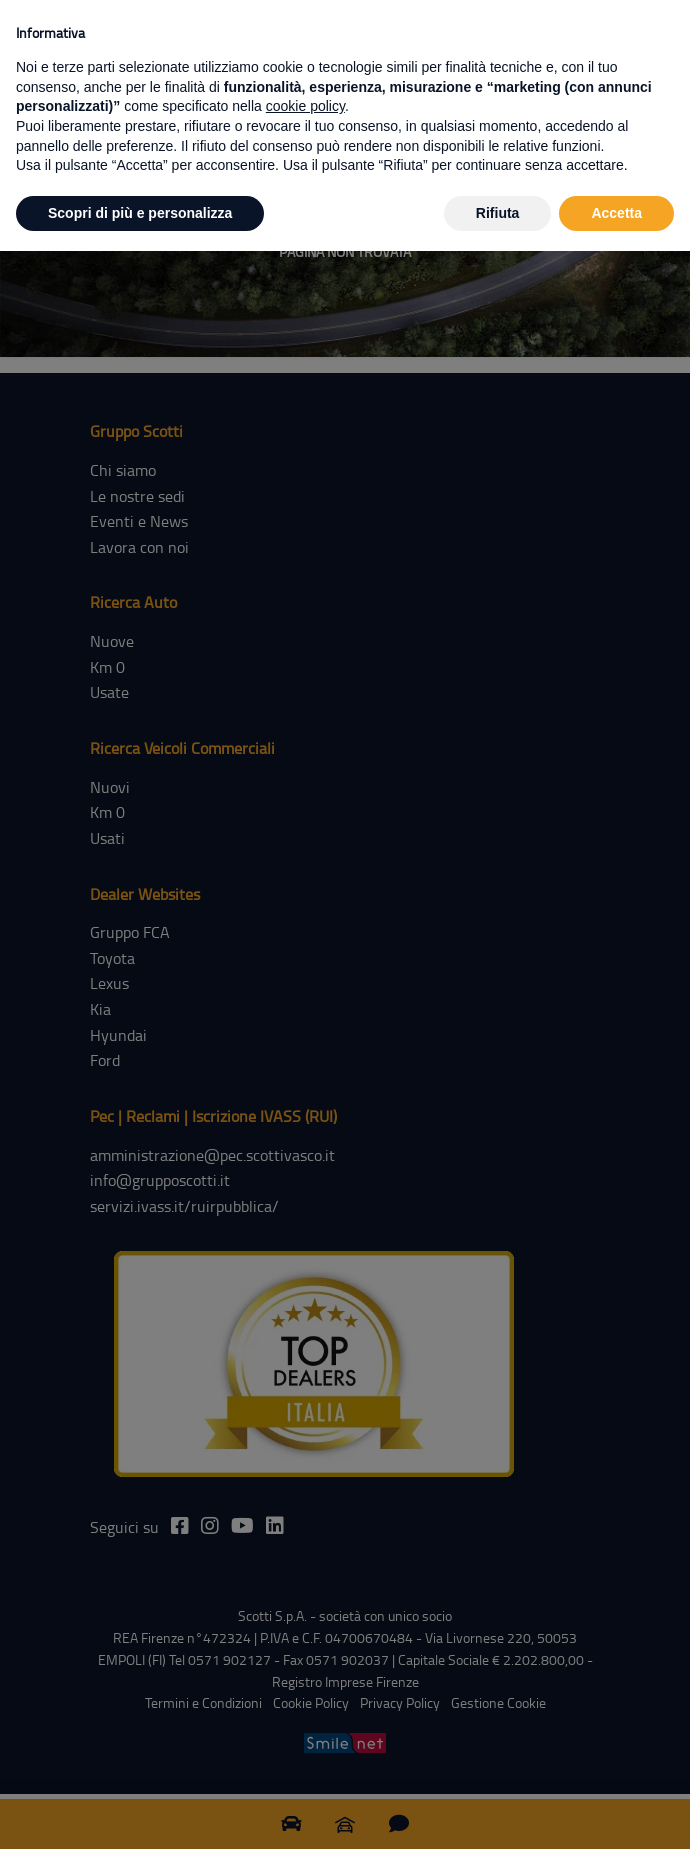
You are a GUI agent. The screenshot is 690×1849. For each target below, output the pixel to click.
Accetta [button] (616, 213)
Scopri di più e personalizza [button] (140, 213)
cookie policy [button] (305, 106)
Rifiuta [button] (498, 213)
